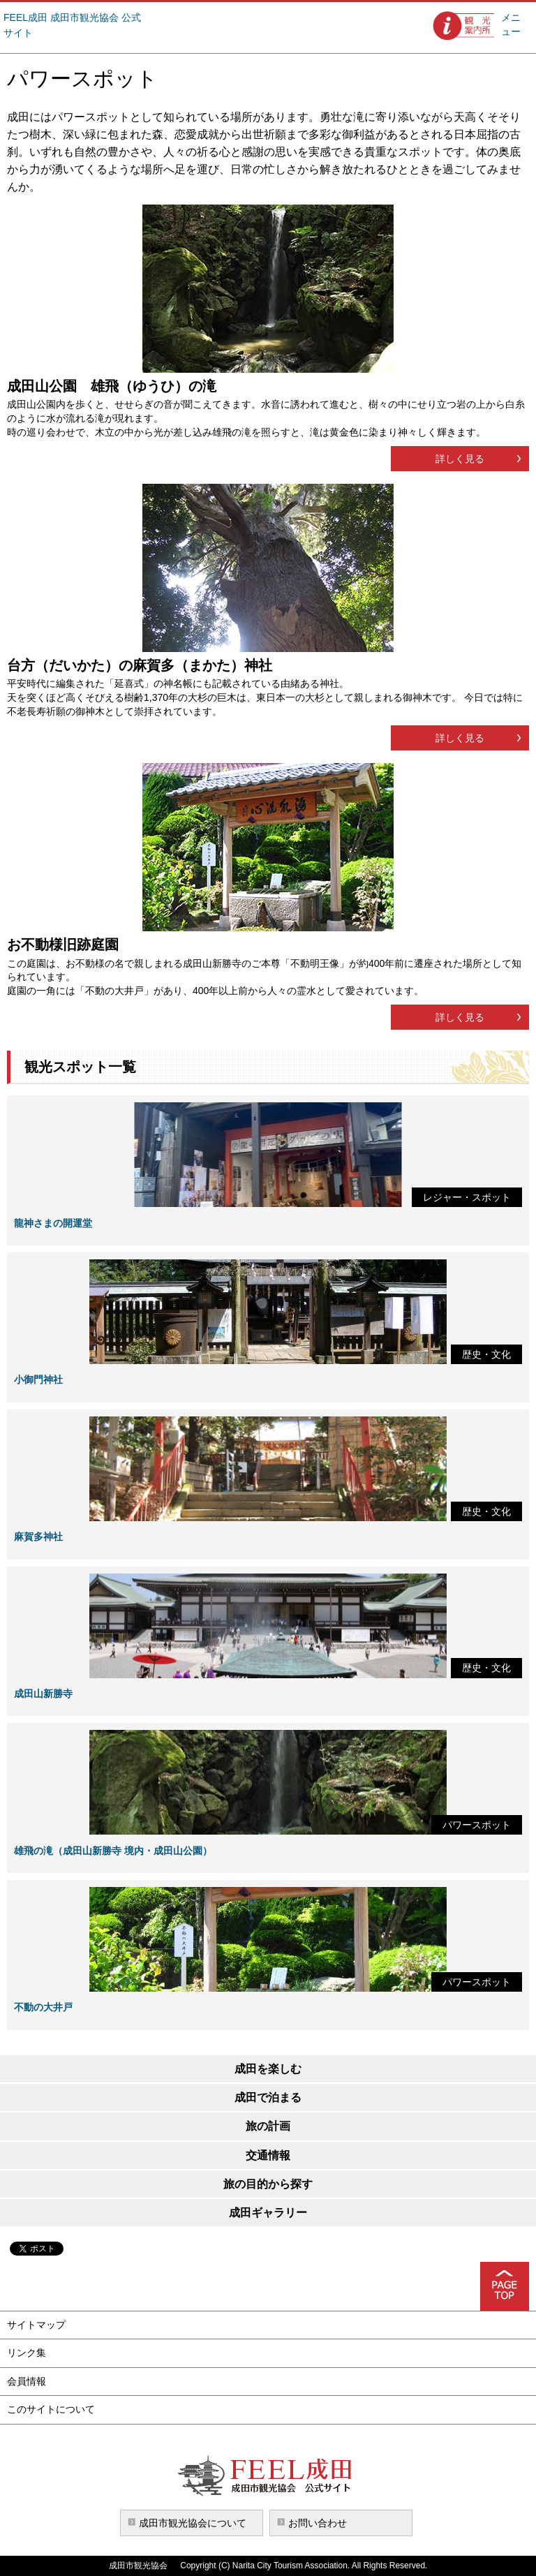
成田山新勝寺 (43, 1693)
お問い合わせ (317, 2523)
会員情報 (26, 2381)
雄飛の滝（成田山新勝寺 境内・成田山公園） (113, 1850)
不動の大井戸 (43, 2007)
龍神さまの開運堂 (53, 1223)
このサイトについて (51, 2409)
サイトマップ (36, 2324)
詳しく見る (460, 458)
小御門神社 (38, 1379)
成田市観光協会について (192, 2523)
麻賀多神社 (38, 1536)
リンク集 (26, 2352)
